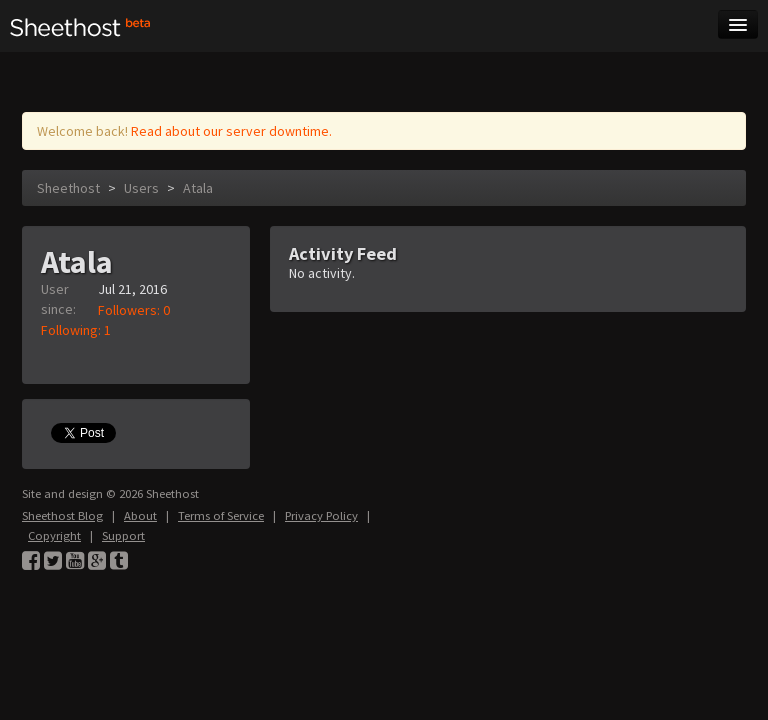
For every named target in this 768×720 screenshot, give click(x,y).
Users (141, 188)
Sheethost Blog (62, 515)
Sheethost (68, 188)
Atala (198, 188)
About (140, 515)
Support (123, 535)
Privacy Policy (321, 515)
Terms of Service (221, 515)
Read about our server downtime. (231, 131)
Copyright (54, 535)
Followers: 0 (134, 310)
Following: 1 (76, 330)
